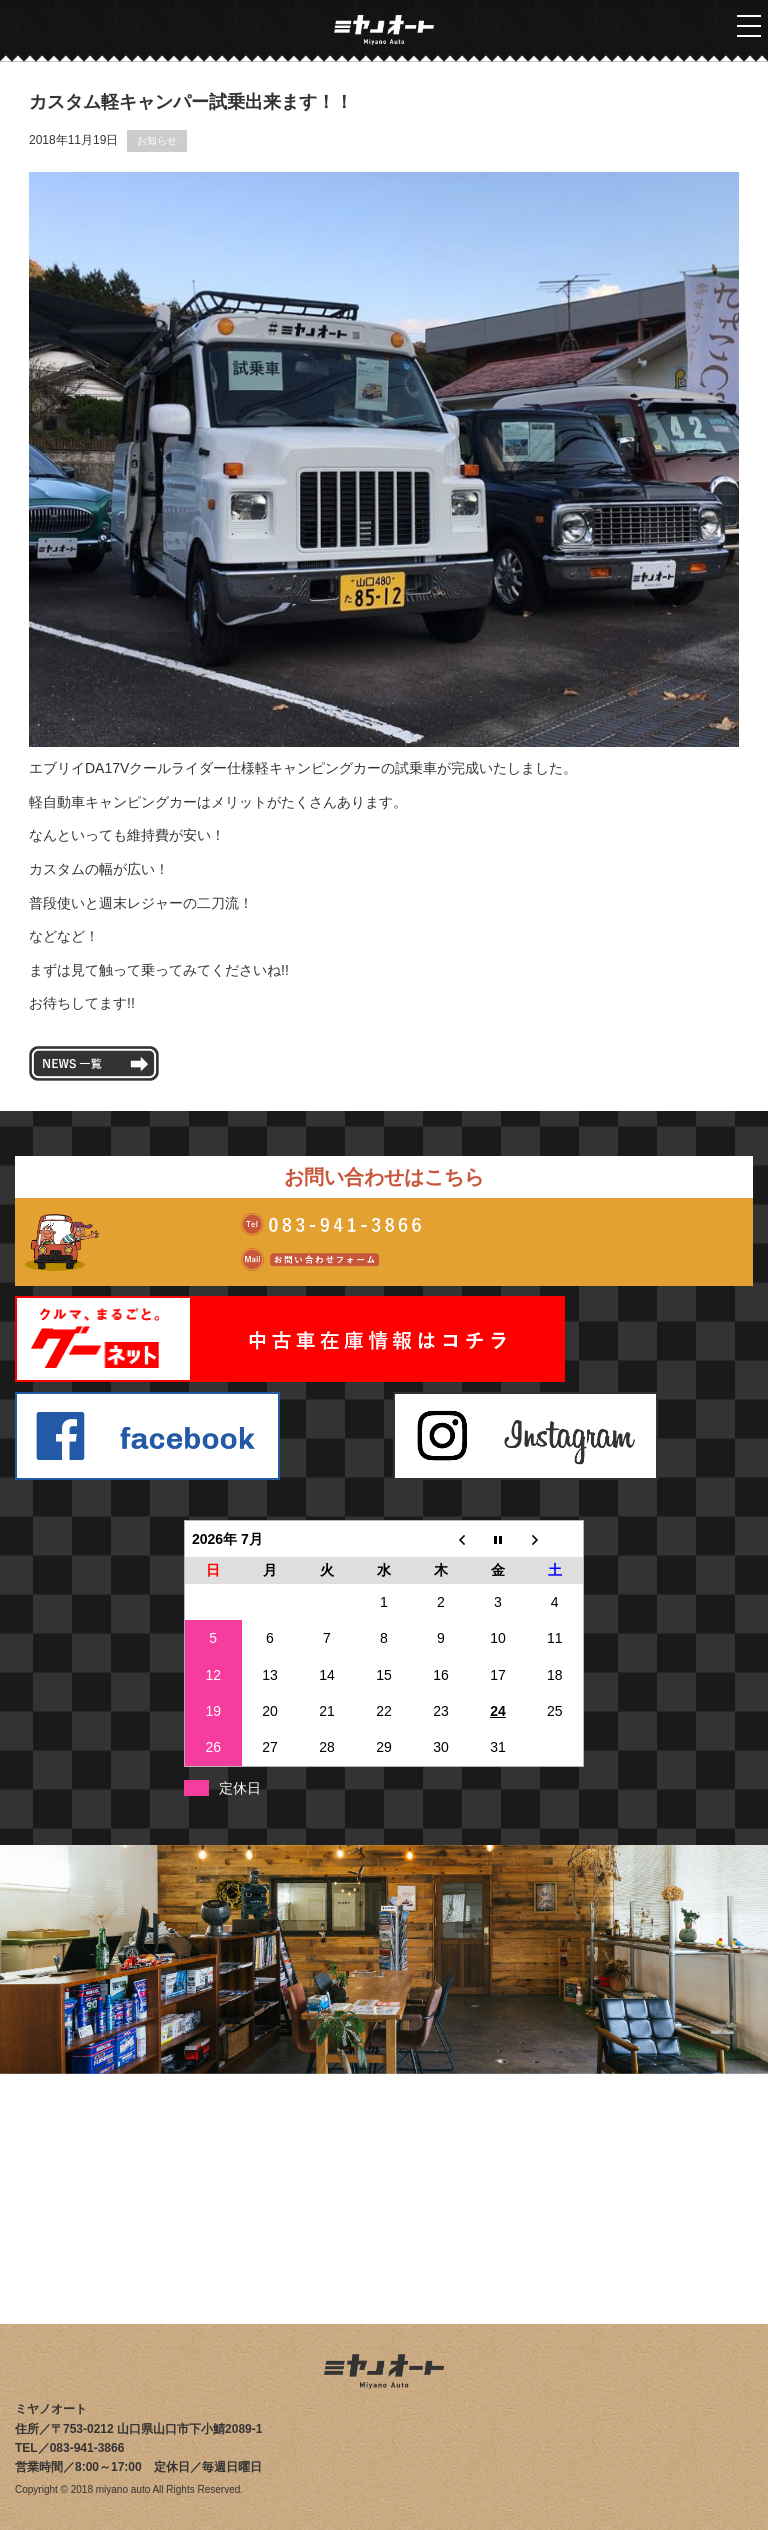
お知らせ (157, 140)
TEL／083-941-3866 (69, 2448)
